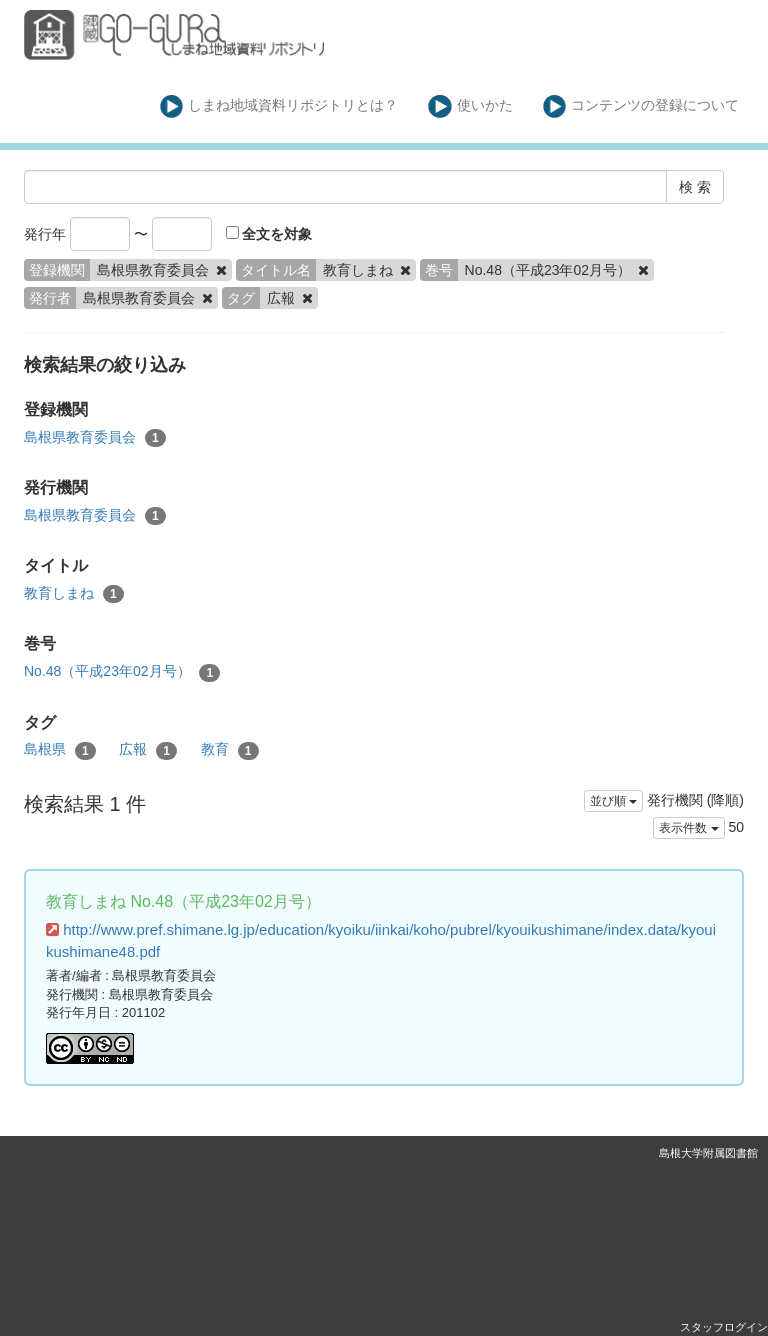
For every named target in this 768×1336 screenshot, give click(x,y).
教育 (230, 750)
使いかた (470, 106)
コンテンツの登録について (641, 106)
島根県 (60, 750)
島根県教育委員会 (95, 438)
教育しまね (74, 594)
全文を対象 (269, 234)
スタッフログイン (724, 1327)
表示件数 (688, 828)
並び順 (613, 801)
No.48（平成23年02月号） (122, 672)
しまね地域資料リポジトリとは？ (279, 106)
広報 (148, 750)
